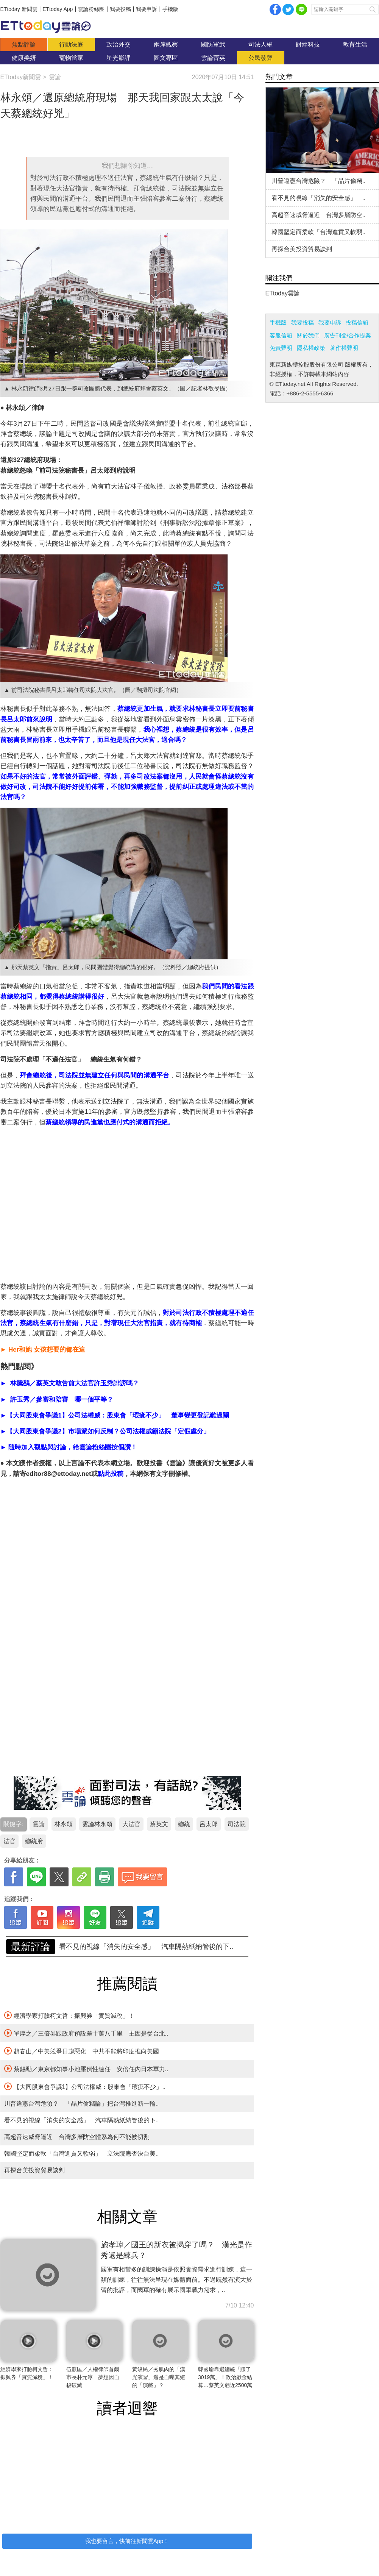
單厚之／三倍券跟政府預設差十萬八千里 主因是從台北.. (86, 2033)
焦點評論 (24, 44)
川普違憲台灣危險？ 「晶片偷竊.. (318, 181)
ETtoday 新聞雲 (18, 9)
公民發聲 (260, 58)
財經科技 (308, 44)
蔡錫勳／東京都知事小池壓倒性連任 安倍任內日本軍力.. (86, 2068)
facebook (275, 9)
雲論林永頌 (97, 1824)
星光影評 (118, 58)
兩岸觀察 (166, 44)
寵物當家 (71, 58)
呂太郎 (209, 1824)
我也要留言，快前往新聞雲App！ (127, 2541)
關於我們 (308, 335)
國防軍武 (213, 44)
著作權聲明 (344, 348)
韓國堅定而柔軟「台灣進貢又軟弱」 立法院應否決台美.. (81, 2153)
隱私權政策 (311, 348)
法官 (9, 1841)
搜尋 (372, 9)
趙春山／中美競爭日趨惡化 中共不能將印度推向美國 (81, 2051)
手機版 (170, 9)
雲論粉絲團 (91, 9)
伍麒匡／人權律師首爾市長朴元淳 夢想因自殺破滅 (92, 2377)
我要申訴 (146, 9)
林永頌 (64, 1824)
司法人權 (260, 44)
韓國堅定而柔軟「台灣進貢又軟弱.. (318, 232)
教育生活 (355, 44)
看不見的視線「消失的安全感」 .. (318, 198)
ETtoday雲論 (282, 293)
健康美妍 (24, 58)
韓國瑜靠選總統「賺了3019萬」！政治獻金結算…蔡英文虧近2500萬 (225, 2377)
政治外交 (118, 44)
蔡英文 (159, 1824)
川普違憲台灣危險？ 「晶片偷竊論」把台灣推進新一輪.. (146, 1946)
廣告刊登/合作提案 (347, 335)
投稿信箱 (357, 322)
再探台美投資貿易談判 (34, 2170)
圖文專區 (166, 58)
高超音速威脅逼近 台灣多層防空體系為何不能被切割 (77, 2137)
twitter (288, 9)
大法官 (131, 1824)
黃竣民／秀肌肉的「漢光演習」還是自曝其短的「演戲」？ (158, 2377)
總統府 (34, 1841)
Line (301, 9)
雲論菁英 (213, 58)
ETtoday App (57, 9)
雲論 (49, 26)
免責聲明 (281, 348)
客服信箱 (281, 335)
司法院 (237, 1824)
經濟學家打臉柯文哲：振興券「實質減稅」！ (69, 2015)
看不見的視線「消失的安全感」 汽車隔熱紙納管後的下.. (81, 2120)
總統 (184, 1824)
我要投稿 (120, 9)
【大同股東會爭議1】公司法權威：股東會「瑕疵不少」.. (85, 2086)
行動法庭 (71, 44)
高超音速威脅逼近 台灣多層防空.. (318, 215)
